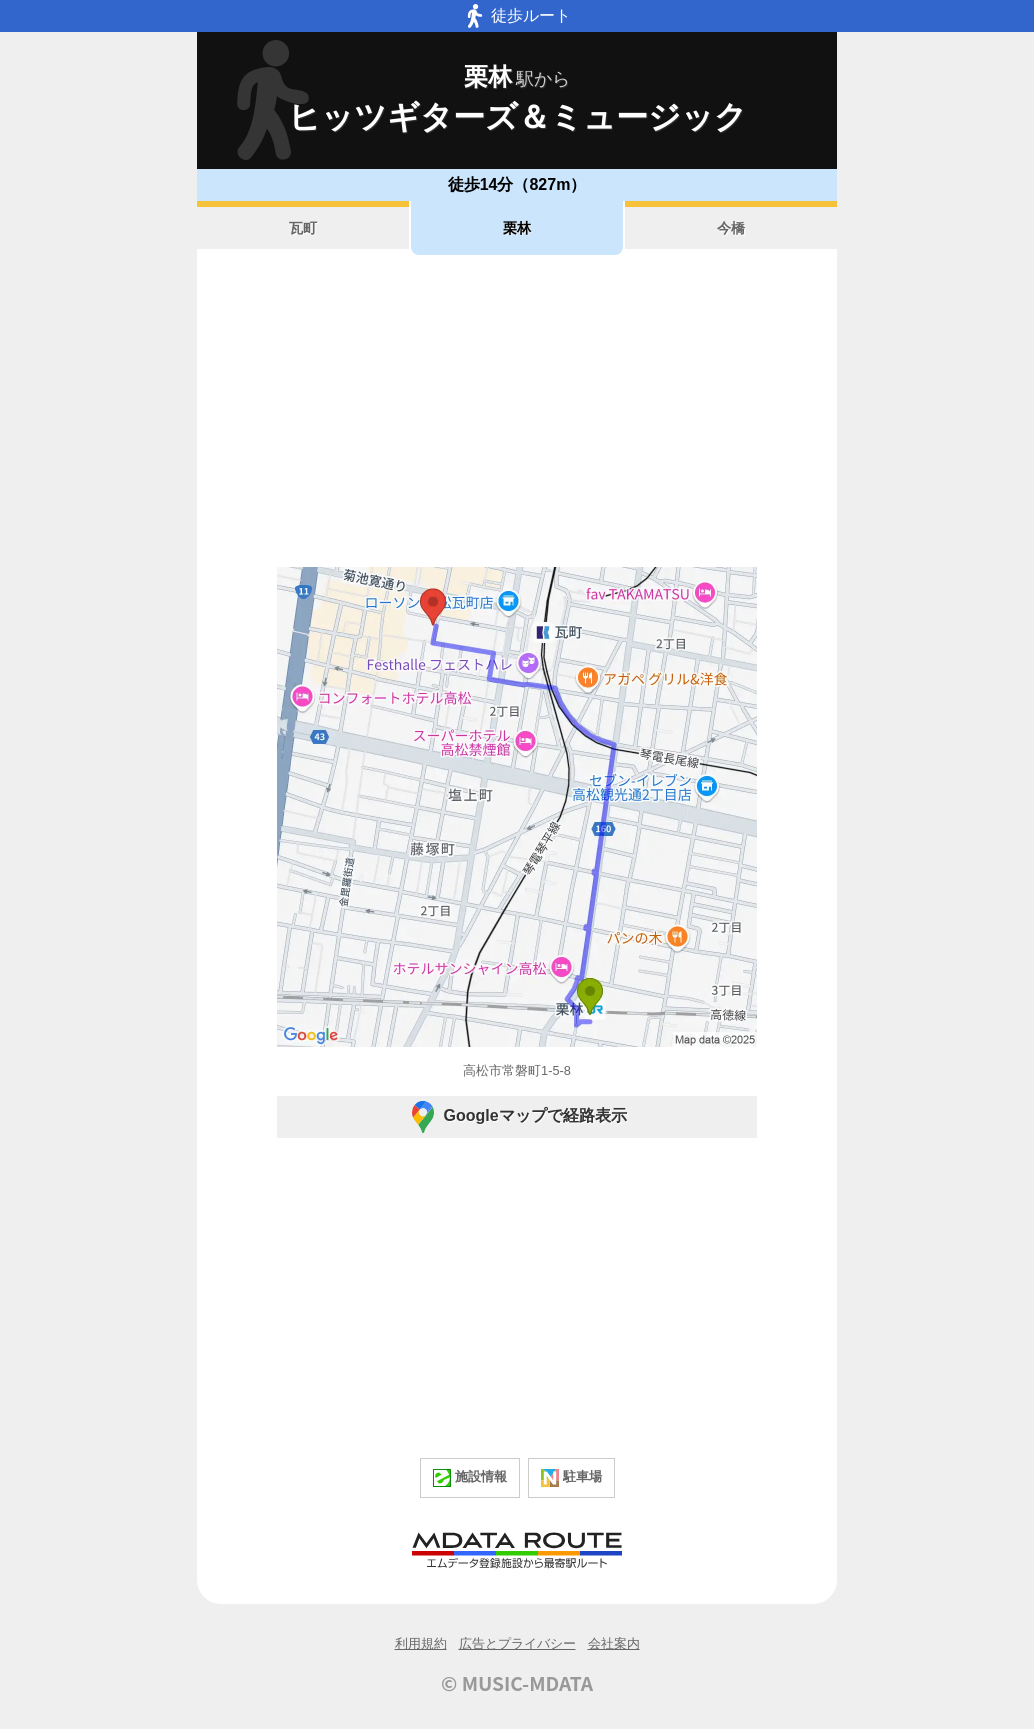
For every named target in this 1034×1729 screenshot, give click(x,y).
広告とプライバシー (517, 1643)
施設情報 (470, 1478)
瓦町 (303, 228)
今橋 (731, 228)
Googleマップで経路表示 (516, 1117)
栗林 (517, 228)
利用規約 (421, 1643)
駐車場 (571, 1478)
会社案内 (614, 1643)
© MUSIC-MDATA (517, 1683)
